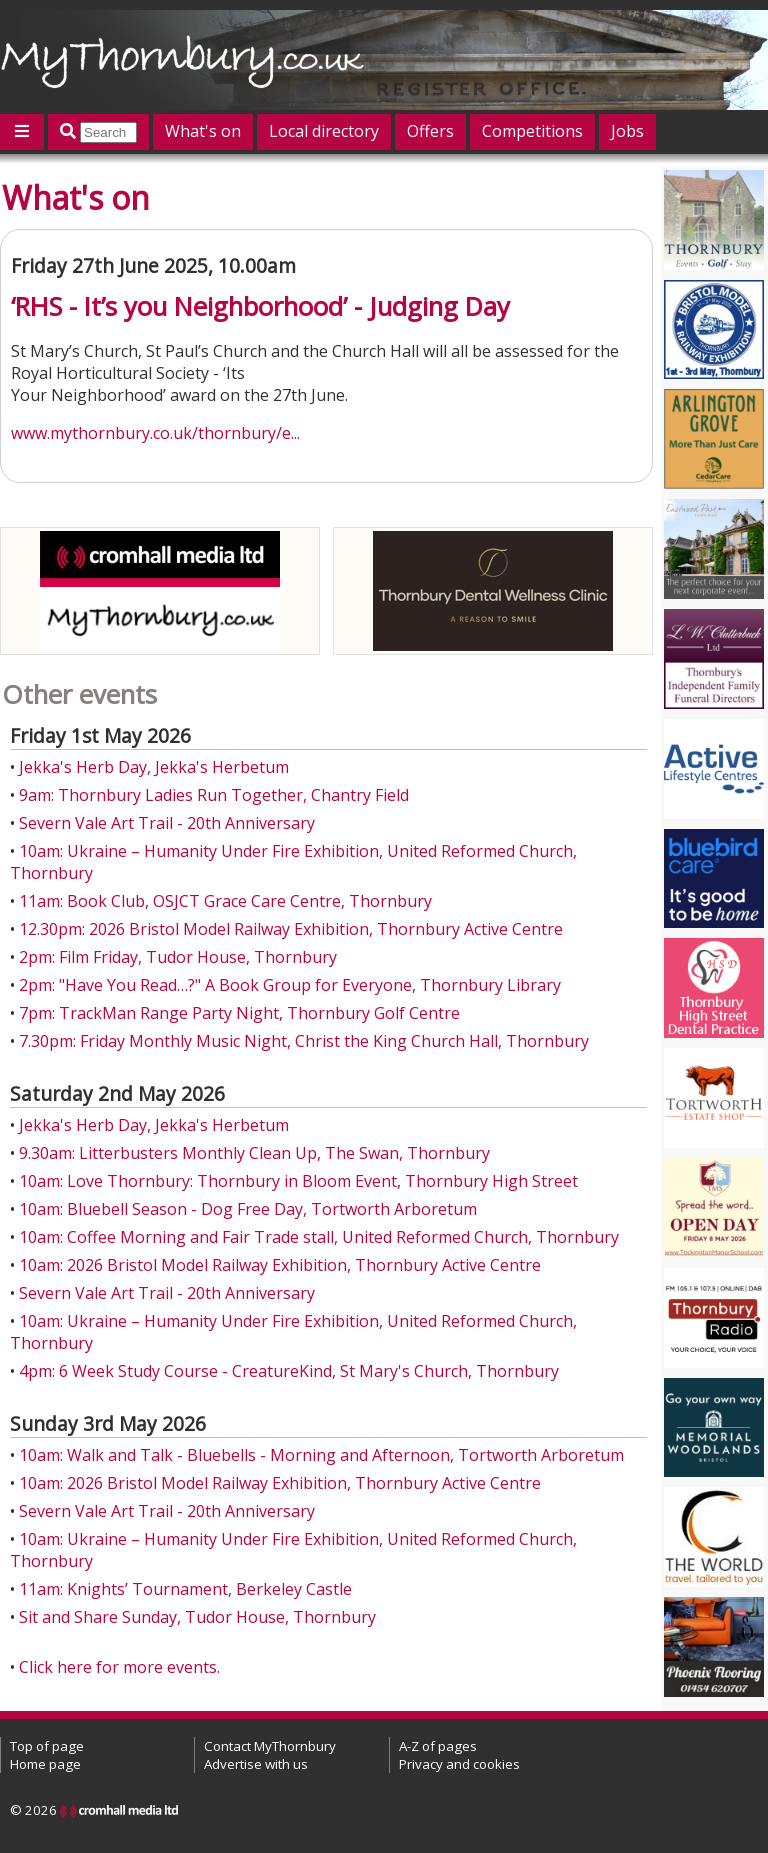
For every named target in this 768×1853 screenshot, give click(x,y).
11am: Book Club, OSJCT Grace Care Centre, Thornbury (225, 901)
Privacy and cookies (459, 1764)
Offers (430, 131)
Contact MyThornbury (270, 1746)
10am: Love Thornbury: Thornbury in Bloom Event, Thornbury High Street (298, 1181)
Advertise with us (256, 1764)
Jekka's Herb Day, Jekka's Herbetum (154, 767)
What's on (203, 131)
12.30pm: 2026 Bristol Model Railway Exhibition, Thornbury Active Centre (291, 929)
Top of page (47, 1746)
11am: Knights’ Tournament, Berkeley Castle (185, 1589)
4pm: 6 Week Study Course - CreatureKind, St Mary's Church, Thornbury (289, 1371)
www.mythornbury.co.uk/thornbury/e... (155, 433)
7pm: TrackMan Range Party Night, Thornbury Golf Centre (239, 1013)
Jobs (627, 131)
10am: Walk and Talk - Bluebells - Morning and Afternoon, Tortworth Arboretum (321, 1455)
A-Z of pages (438, 1746)
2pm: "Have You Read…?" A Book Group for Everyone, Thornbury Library (290, 985)
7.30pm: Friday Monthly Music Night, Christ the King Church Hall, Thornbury (304, 1041)
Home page (45, 1764)
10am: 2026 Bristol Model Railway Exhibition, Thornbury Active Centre (280, 1265)
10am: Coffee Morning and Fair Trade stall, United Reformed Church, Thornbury (319, 1237)
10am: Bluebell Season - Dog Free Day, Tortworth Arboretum (248, 1209)
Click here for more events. (119, 1667)
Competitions (532, 131)
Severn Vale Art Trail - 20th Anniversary (167, 823)
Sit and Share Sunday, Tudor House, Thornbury (197, 1617)
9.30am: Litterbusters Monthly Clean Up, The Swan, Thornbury (254, 1153)
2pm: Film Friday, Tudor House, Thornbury (178, 957)
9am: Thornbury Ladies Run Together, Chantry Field (214, 795)
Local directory (324, 131)
